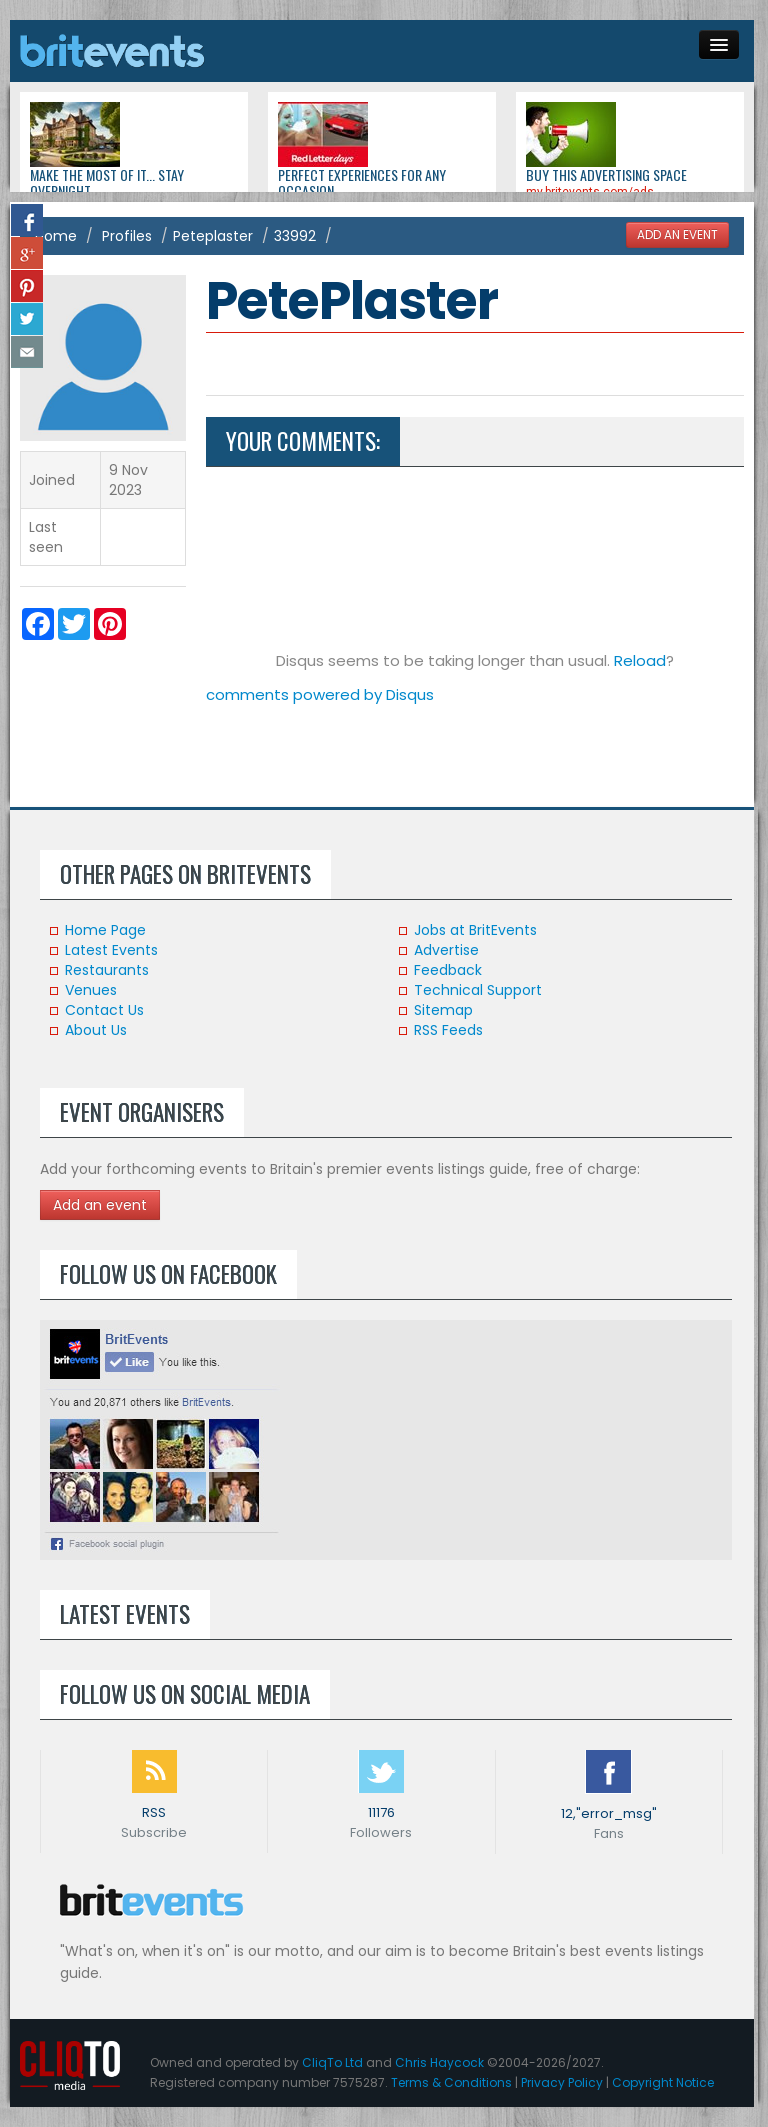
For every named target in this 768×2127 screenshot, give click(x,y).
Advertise (446, 950)
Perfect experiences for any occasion (362, 182)
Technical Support (478, 990)
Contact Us (104, 1010)
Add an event (100, 1205)
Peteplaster (213, 236)
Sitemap (443, 1010)
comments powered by (320, 694)
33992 (295, 236)
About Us (96, 1030)
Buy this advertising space (606, 174)
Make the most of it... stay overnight (107, 182)
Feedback (448, 970)
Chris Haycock (439, 2062)
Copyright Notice (663, 2082)
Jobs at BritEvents (475, 930)
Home (56, 236)
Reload (640, 660)
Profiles (127, 236)
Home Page (105, 930)
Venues (91, 990)
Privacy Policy (562, 2082)
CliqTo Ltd (332, 2062)
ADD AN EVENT (677, 235)
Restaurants (107, 970)
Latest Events (111, 950)
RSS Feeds (448, 1030)
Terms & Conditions (451, 2082)
